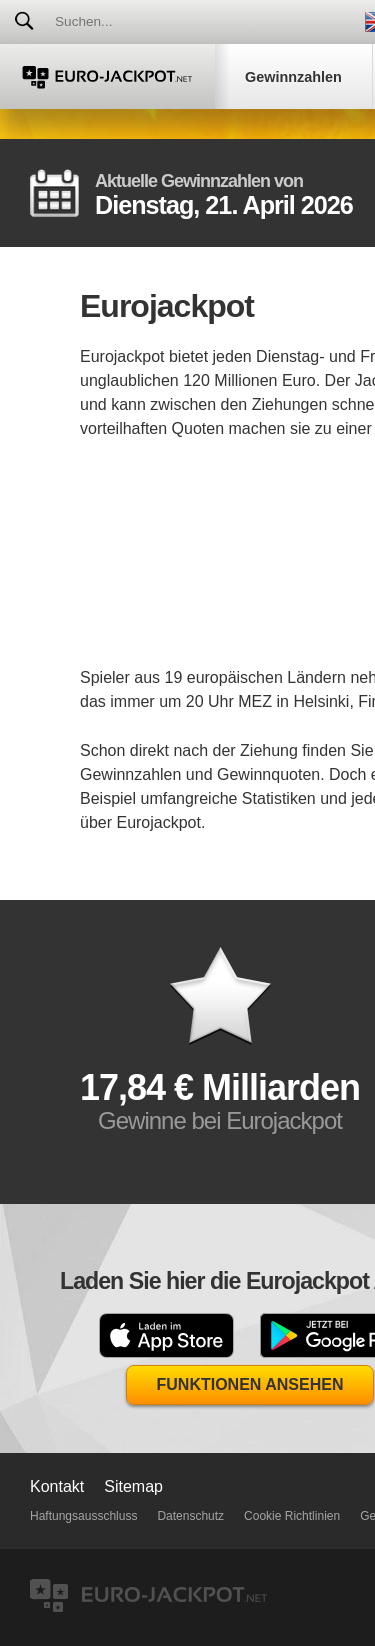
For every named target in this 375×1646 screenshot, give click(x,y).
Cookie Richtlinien (292, 1516)
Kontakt (57, 1486)
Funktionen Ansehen (250, 1384)
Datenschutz (190, 1516)
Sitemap (133, 1486)
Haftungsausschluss (83, 1516)
